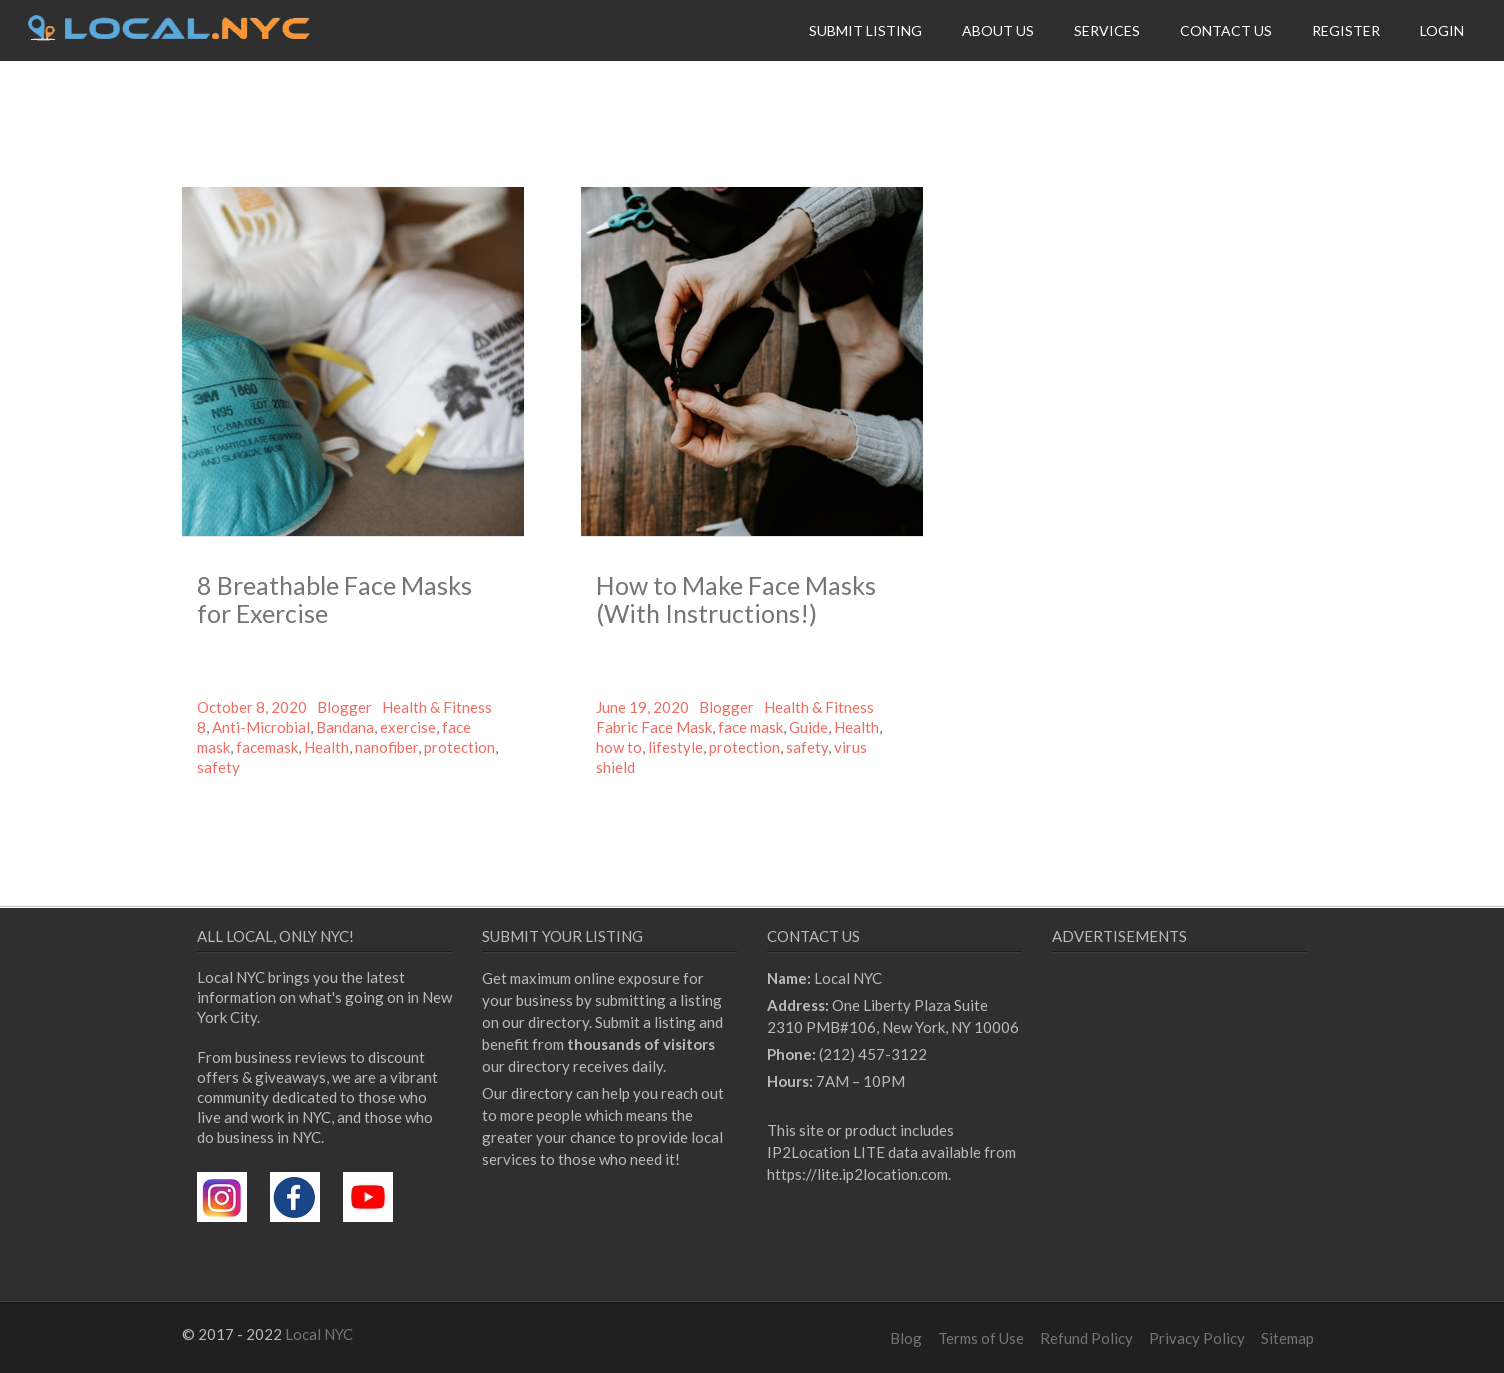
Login (1442, 30)
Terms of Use (981, 1338)
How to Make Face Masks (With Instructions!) (736, 599)
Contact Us (1226, 30)
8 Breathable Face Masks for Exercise (334, 599)
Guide (808, 727)
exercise (408, 727)
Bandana (345, 727)
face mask (750, 727)
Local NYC (319, 1334)
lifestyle (675, 747)
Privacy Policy (1197, 1338)
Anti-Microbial (261, 727)
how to (619, 747)
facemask (267, 747)
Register (1346, 30)
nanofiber (386, 747)
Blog (906, 1338)
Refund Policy (1086, 1338)
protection (459, 747)
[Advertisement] (1220, 1151)
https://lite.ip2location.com (857, 1174)
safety (218, 767)
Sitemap (1287, 1338)
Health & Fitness (437, 707)
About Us (998, 30)
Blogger (344, 707)
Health (326, 747)
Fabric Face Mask (654, 727)
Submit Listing (865, 30)
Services (1107, 30)
